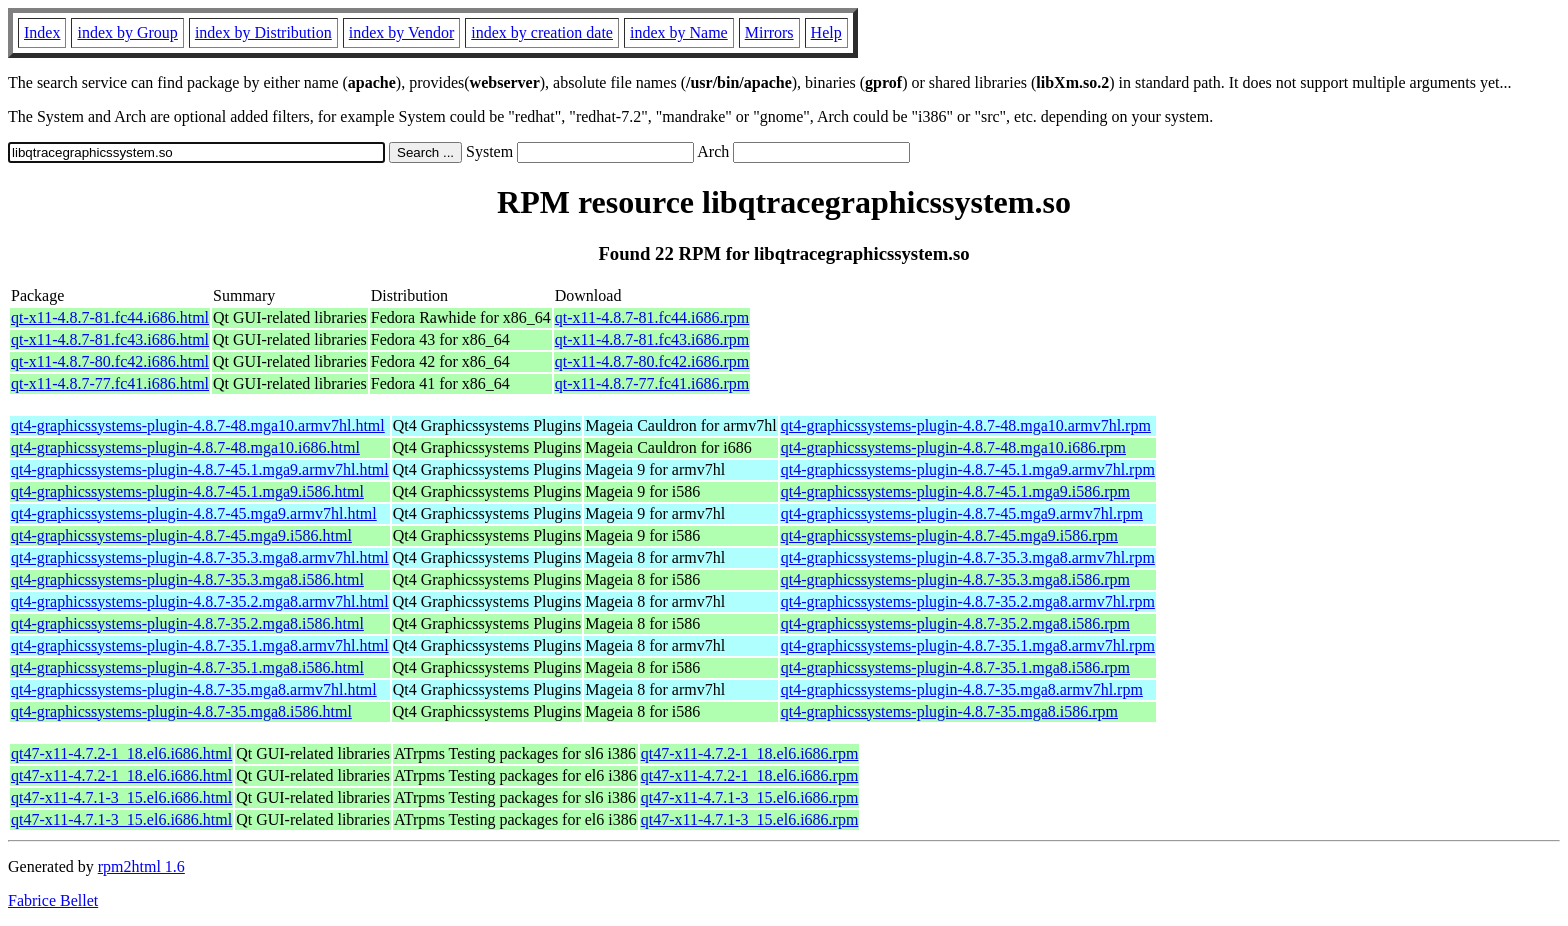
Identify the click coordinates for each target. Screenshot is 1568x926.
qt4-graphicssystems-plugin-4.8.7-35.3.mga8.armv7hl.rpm (968, 557)
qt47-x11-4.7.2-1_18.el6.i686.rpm (750, 753)
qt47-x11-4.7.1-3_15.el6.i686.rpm (750, 797)
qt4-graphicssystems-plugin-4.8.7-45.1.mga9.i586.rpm (955, 491)
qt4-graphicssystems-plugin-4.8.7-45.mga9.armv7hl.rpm (962, 513)
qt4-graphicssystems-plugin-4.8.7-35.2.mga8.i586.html (187, 623)
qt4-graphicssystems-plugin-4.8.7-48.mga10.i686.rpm (953, 447)
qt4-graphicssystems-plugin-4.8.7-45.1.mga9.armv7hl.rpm (968, 469)
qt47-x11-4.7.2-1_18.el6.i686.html (121, 753)
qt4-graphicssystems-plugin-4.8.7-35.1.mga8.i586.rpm (955, 667)
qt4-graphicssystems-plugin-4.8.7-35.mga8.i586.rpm (949, 711)
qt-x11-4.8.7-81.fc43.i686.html (110, 339)
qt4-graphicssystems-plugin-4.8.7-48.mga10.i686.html (185, 447)
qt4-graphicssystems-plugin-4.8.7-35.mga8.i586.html (181, 711)
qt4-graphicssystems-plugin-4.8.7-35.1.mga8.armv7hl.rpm (968, 645)
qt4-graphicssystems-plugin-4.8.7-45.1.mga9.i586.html (187, 491)
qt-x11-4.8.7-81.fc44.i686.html (110, 317)
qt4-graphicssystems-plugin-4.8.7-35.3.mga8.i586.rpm (955, 579)
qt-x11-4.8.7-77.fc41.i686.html (110, 383)
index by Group (127, 32)
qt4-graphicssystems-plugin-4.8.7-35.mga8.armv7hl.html (194, 689)
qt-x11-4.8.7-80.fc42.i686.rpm (652, 361)
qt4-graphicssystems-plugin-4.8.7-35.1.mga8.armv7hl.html (200, 645)
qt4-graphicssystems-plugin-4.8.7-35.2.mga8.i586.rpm (955, 623)
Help (826, 32)
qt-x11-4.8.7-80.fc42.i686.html (110, 361)
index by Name (679, 32)
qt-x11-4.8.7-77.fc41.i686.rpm (652, 383)
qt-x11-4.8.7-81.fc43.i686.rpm (652, 339)
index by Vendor (401, 32)
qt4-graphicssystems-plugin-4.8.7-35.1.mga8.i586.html (187, 667)
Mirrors (769, 32)
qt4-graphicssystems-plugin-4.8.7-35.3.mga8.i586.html (187, 579)
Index (42, 32)
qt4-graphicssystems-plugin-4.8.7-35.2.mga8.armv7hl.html (200, 601)
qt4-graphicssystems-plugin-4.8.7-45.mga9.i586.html (181, 535)
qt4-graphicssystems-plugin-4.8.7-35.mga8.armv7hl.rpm (962, 689)
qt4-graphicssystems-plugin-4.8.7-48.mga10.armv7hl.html (198, 425)
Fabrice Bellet (53, 900)
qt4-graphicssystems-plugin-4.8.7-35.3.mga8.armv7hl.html (200, 557)
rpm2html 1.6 (141, 866)
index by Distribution (263, 32)
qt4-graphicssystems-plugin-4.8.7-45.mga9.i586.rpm (949, 535)
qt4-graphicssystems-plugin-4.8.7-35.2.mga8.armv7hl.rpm (968, 601)
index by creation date (542, 32)
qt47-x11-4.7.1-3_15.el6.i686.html (121, 797)
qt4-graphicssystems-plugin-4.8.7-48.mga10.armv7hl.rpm (966, 425)
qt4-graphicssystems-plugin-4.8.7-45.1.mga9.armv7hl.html (200, 469)
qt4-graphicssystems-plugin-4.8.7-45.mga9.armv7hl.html (194, 513)
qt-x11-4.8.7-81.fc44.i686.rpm (652, 317)
